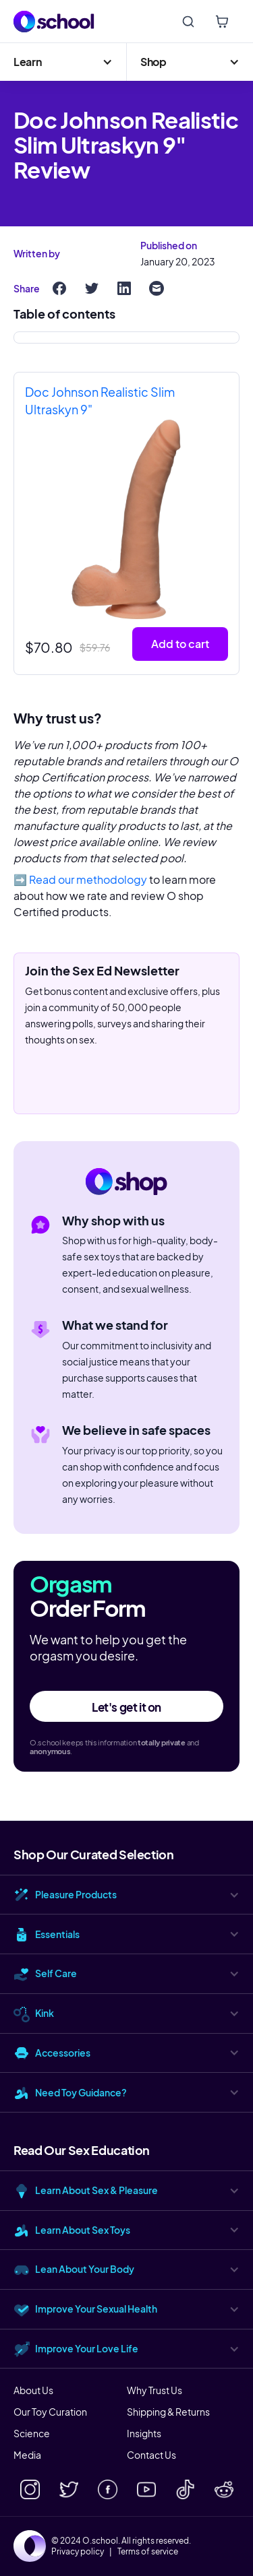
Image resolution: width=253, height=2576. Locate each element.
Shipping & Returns (168, 2412)
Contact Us (151, 2455)
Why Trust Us (154, 2390)
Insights (144, 2433)
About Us (33, 2390)
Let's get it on (126, 1707)
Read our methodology (88, 879)
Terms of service (147, 2552)
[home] (53, 21)
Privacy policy (77, 2552)
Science (31, 2433)
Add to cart (180, 644)
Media (27, 2455)
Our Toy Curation (50, 2412)
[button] (63, 62)
